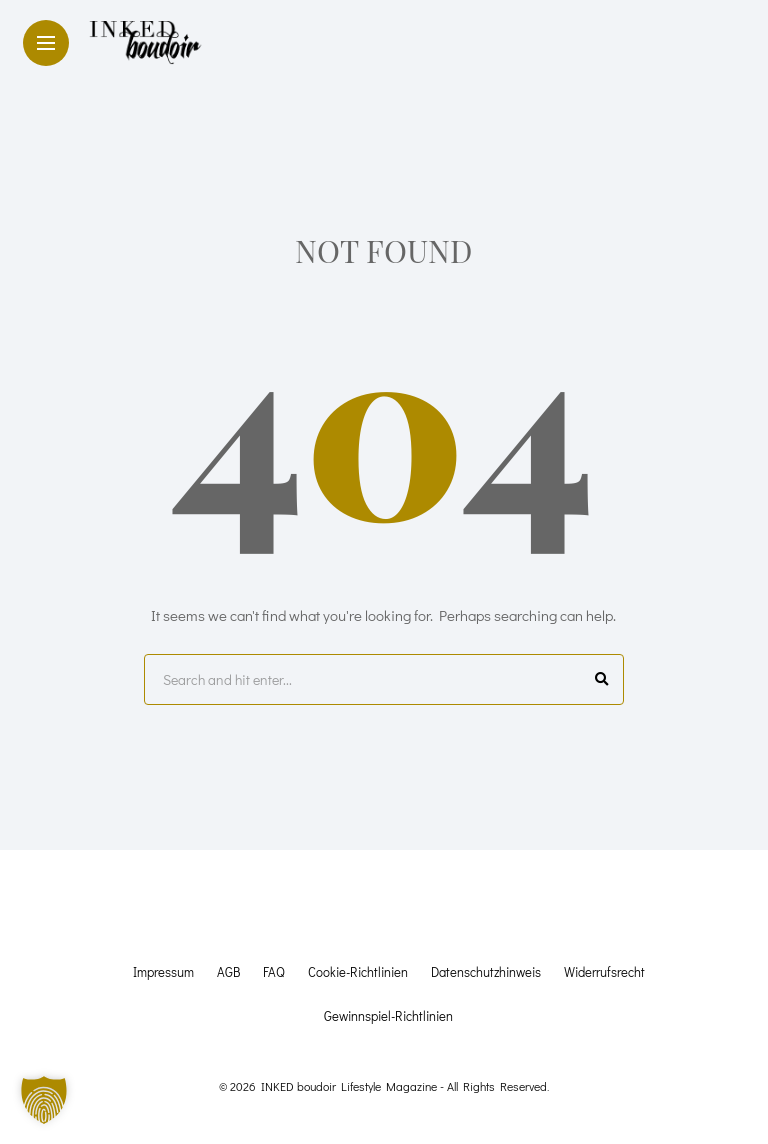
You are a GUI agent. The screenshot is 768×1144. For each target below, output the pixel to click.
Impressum (163, 971)
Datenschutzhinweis (486, 971)
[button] (44, 1100)
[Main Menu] (46, 43)
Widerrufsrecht (604, 971)
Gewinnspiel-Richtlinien (388, 1015)
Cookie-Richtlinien (358, 971)
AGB (228, 971)
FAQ (274, 971)
